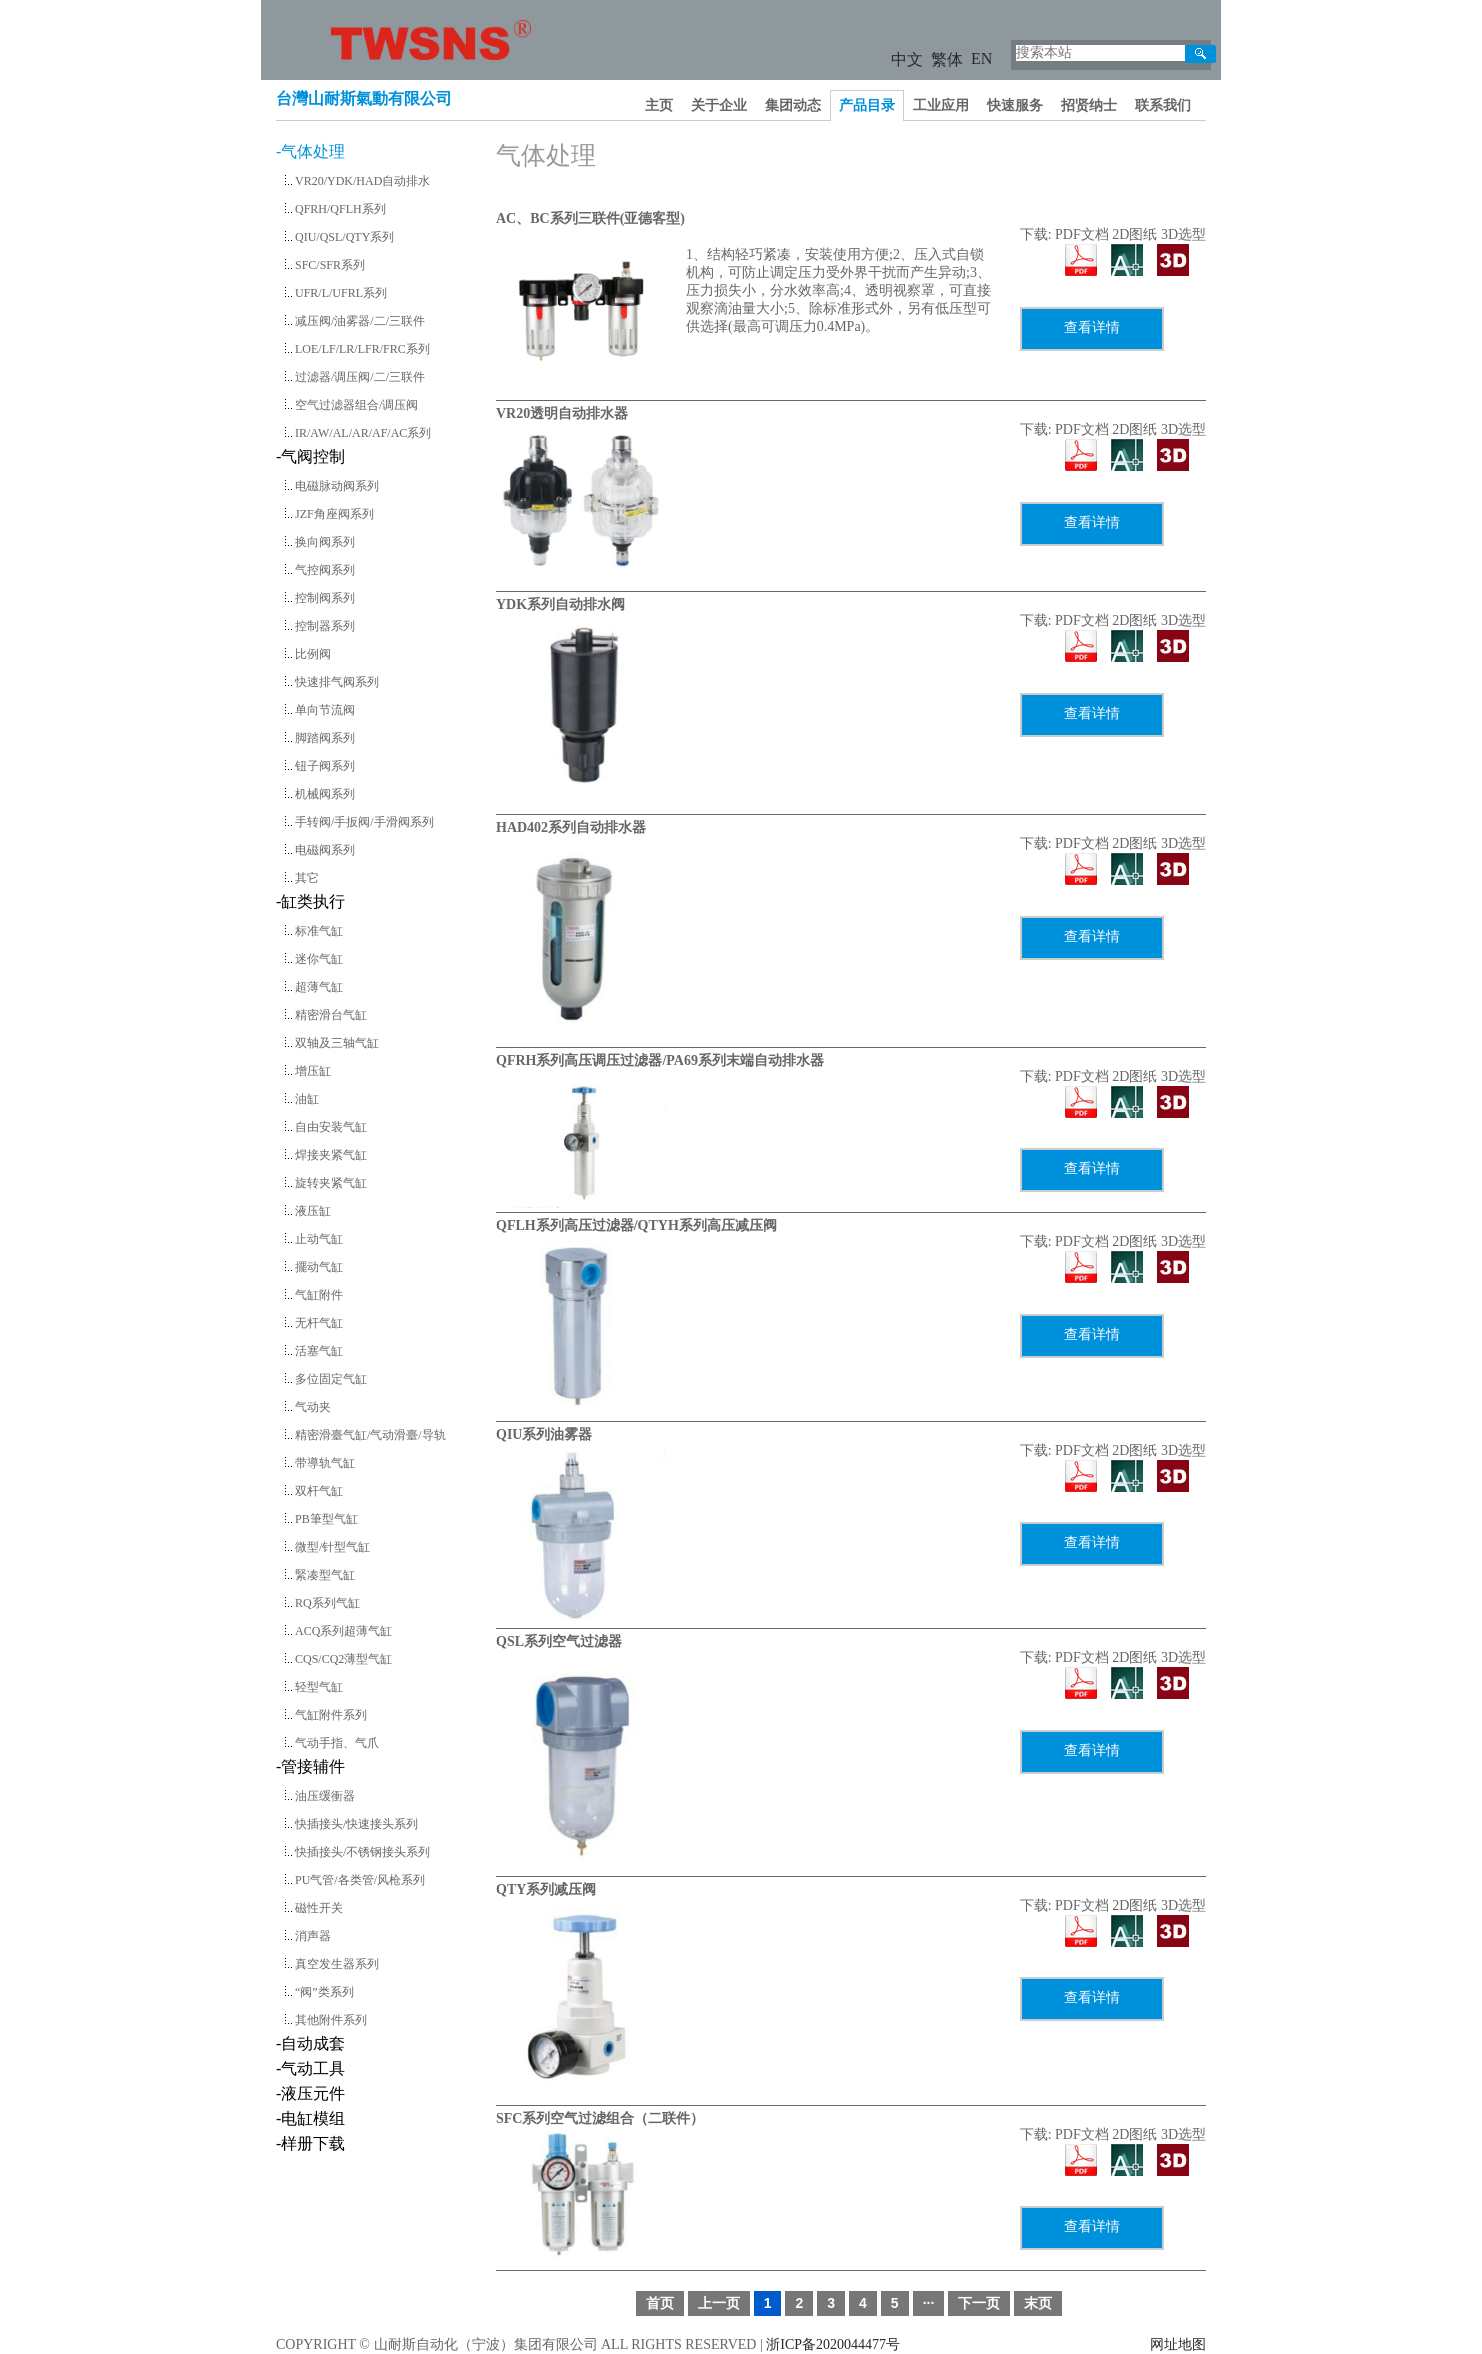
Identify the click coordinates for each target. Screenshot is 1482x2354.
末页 (1038, 2303)
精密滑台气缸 (331, 1015)
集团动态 (793, 105)
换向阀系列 (325, 542)
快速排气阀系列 (337, 682)
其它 (307, 878)
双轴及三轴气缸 (337, 1043)
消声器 (313, 1936)
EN (981, 58)
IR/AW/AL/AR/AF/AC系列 (363, 433)
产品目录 (867, 105)
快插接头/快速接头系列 (356, 1824)
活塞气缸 (319, 1351)
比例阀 (313, 654)
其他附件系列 (331, 2020)
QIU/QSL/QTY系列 (344, 237)
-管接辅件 (310, 1766)
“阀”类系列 (324, 1992)
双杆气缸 (319, 1491)
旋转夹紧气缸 (331, 1183)
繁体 (947, 59)
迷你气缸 (319, 959)
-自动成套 (310, 2043)
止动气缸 (319, 1239)
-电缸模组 (310, 2118)
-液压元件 (310, 2093)
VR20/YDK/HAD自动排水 (362, 181)
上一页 (719, 2303)
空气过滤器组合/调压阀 (356, 405)
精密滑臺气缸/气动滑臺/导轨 (370, 1435)
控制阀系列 (325, 598)
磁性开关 (319, 1908)
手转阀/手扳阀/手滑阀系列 (364, 822)
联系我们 (1163, 105)
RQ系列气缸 (327, 1603)
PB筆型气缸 (326, 1519)
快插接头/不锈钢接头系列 (362, 1852)
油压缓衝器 (325, 1796)
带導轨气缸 (325, 1463)
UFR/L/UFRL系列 (341, 293)
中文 (907, 59)
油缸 (307, 1099)
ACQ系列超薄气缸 (343, 1631)
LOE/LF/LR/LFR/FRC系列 (362, 349)
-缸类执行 (310, 901)
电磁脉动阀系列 (337, 486)
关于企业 (719, 105)
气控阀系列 (325, 570)
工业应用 (941, 105)
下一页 (979, 2303)
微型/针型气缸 (332, 1547)
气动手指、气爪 (337, 1743)
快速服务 (1015, 105)
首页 (660, 2303)
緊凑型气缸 (325, 1575)
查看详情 (1092, 327)
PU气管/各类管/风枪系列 (360, 1880)
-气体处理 (310, 151)
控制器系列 (325, 626)
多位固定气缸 (331, 1379)
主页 (659, 105)
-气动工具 (310, 2068)
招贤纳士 (1089, 105)
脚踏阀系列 (325, 738)
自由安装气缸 (331, 1127)
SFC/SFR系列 (330, 265)
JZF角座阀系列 (334, 514)
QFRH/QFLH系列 (340, 209)
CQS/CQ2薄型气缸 (343, 1659)
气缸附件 (319, 1295)
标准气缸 (319, 931)
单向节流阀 (325, 710)
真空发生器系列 (337, 1964)
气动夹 (313, 1407)
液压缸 (313, 1211)
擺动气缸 (319, 1267)
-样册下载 (310, 2143)
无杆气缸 (319, 1323)
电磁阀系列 (325, 850)
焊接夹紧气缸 (331, 1155)
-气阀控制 (310, 456)
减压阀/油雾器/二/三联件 (360, 321)
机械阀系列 (325, 794)
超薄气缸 (319, 987)
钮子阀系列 (325, 766)
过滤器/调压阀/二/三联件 (360, 377)
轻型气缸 (319, 1687)
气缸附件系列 (331, 1715)
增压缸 (313, 1071)
